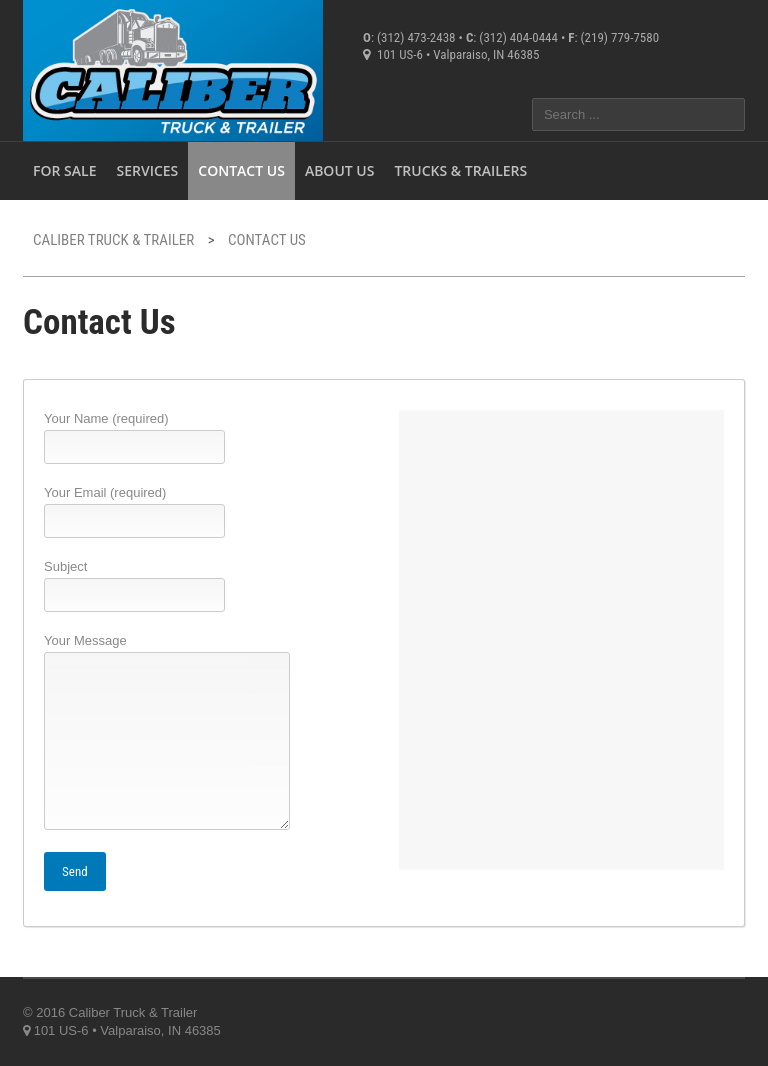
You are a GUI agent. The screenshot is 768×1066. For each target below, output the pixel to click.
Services (147, 170)
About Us (340, 170)
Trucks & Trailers (460, 170)
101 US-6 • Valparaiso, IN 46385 (451, 54)
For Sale (64, 170)
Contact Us (241, 170)
